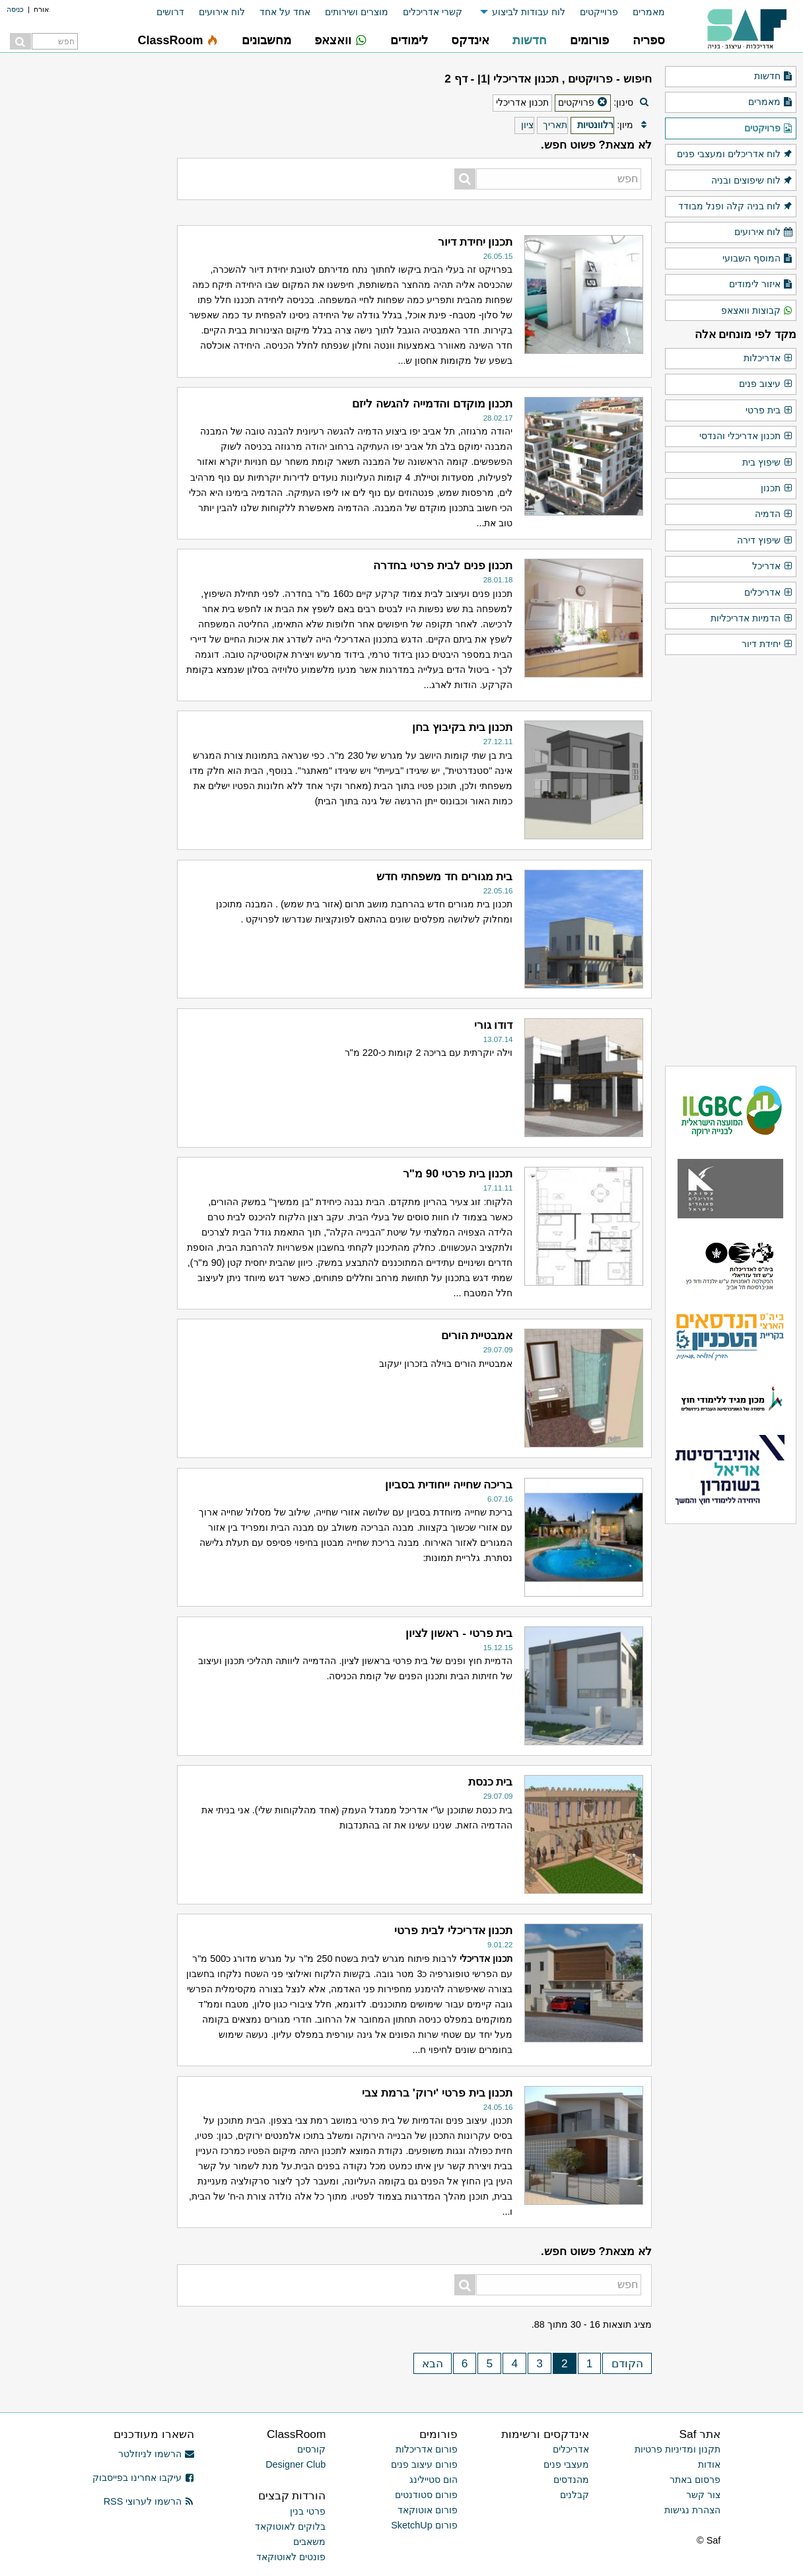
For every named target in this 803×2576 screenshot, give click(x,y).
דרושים (170, 12)
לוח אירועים (222, 12)
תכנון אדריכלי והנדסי (746, 436)
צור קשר (703, 2494)
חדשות (773, 76)
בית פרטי (769, 410)
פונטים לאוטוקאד (291, 2557)
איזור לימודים (761, 284)
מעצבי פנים (566, 2464)
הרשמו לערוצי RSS (149, 2501)
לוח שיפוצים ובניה (752, 181)
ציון (527, 125)
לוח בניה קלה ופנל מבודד (735, 206)
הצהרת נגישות (692, 2510)
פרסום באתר (695, 2479)
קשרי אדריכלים (432, 12)
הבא (432, 2363)
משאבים (309, 2541)
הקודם (627, 2363)
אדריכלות (768, 358)
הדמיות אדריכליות (752, 618)
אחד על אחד (285, 12)
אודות (709, 2464)
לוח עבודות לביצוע (528, 12)
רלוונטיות (595, 125)
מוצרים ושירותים (356, 12)
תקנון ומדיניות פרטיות (677, 2449)
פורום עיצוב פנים (424, 2464)
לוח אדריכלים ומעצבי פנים (735, 154)
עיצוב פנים (766, 384)
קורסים (311, 2449)
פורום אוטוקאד (428, 2510)
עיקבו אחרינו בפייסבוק (143, 2477)
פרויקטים (768, 129)
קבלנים (574, 2494)
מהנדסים (571, 2479)
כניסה (15, 9)
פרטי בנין (308, 2511)
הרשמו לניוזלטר (156, 2454)
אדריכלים (768, 593)
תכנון (777, 488)
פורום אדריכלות (427, 2449)
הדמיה (774, 514)
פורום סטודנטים (426, 2494)
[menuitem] (641, 12)
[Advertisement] (81, 677)
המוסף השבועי (757, 259)
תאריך (555, 125)
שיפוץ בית (767, 463)
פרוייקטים (599, 12)
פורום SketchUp (424, 2525)
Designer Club (295, 2464)
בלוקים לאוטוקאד (290, 2526)
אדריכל (772, 566)
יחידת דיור (767, 644)
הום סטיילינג (433, 2479)
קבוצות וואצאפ (757, 311)
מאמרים (649, 12)
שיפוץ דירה (765, 541)
